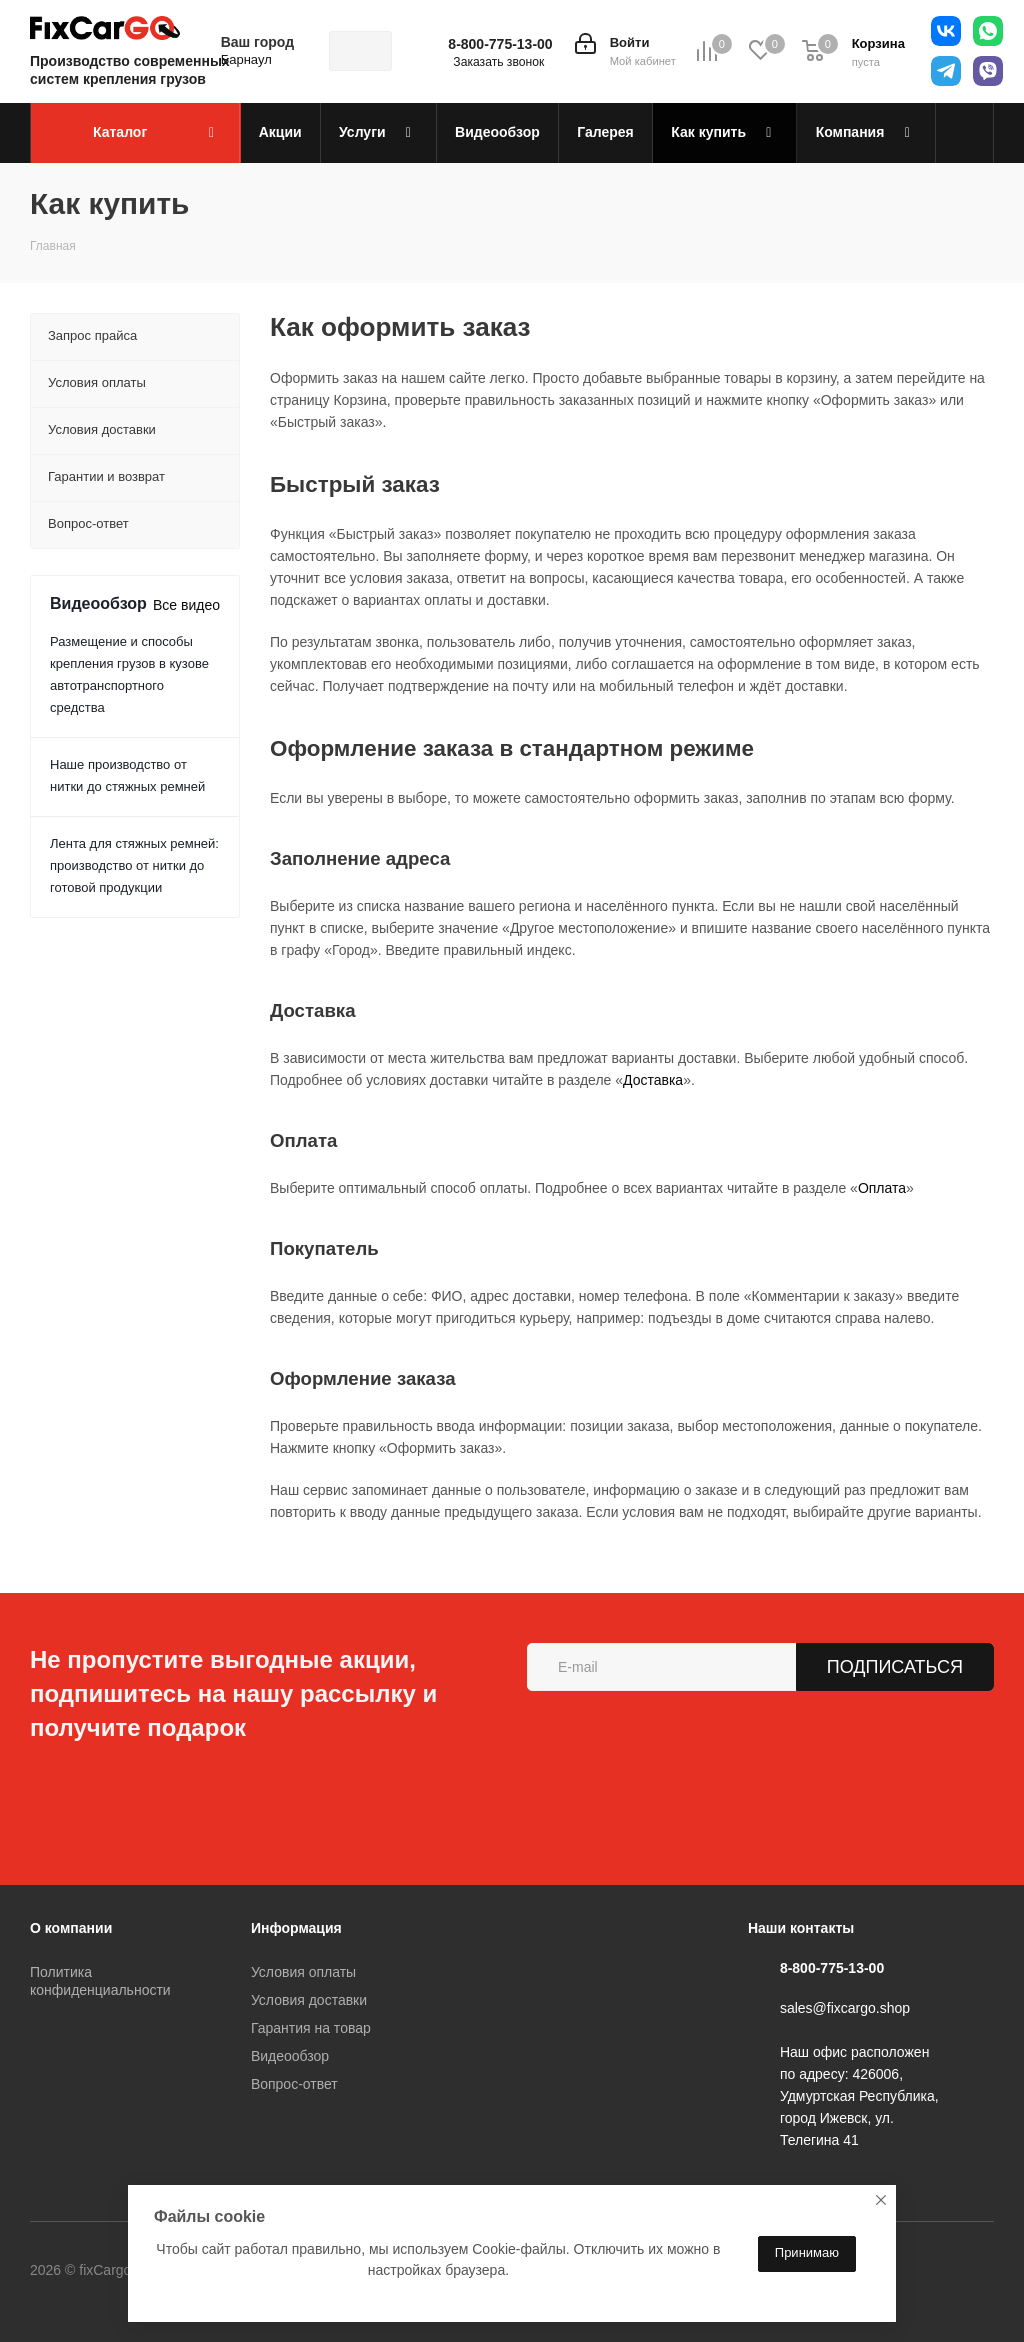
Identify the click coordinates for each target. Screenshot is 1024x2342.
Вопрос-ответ (294, 2084)
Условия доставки (309, 2000)
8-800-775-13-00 (500, 44)
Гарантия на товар (311, 2028)
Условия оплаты (303, 1972)
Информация (296, 1928)
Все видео (186, 605)
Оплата (882, 1188)
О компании (71, 1928)
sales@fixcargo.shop (845, 2008)
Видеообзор (290, 2056)
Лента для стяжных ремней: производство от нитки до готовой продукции (134, 865)
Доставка (653, 1080)
